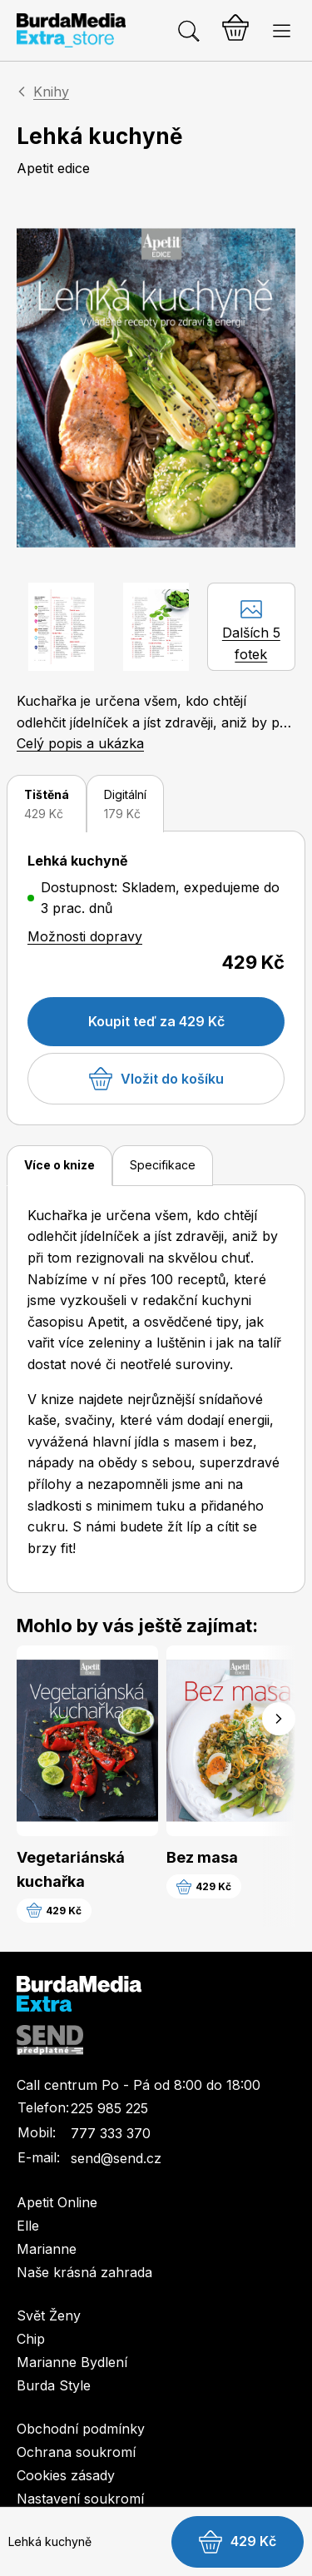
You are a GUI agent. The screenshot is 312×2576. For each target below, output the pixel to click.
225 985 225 (109, 2108)
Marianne (47, 2249)
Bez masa (202, 1857)
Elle (28, 2225)
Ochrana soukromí (76, 2452)
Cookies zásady (66, 2475)
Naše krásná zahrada (84, 2272)
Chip (31, 2338)
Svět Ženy (49, 2315)
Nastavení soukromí (80, 2498)
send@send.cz (116, 2158)
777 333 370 (111, 2133)
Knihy (51, 91)
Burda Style (54, 2385)
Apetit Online (57, 2202)
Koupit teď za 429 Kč (156, 1021)
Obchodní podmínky (81, 2428)
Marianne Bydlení (72, 2362)
